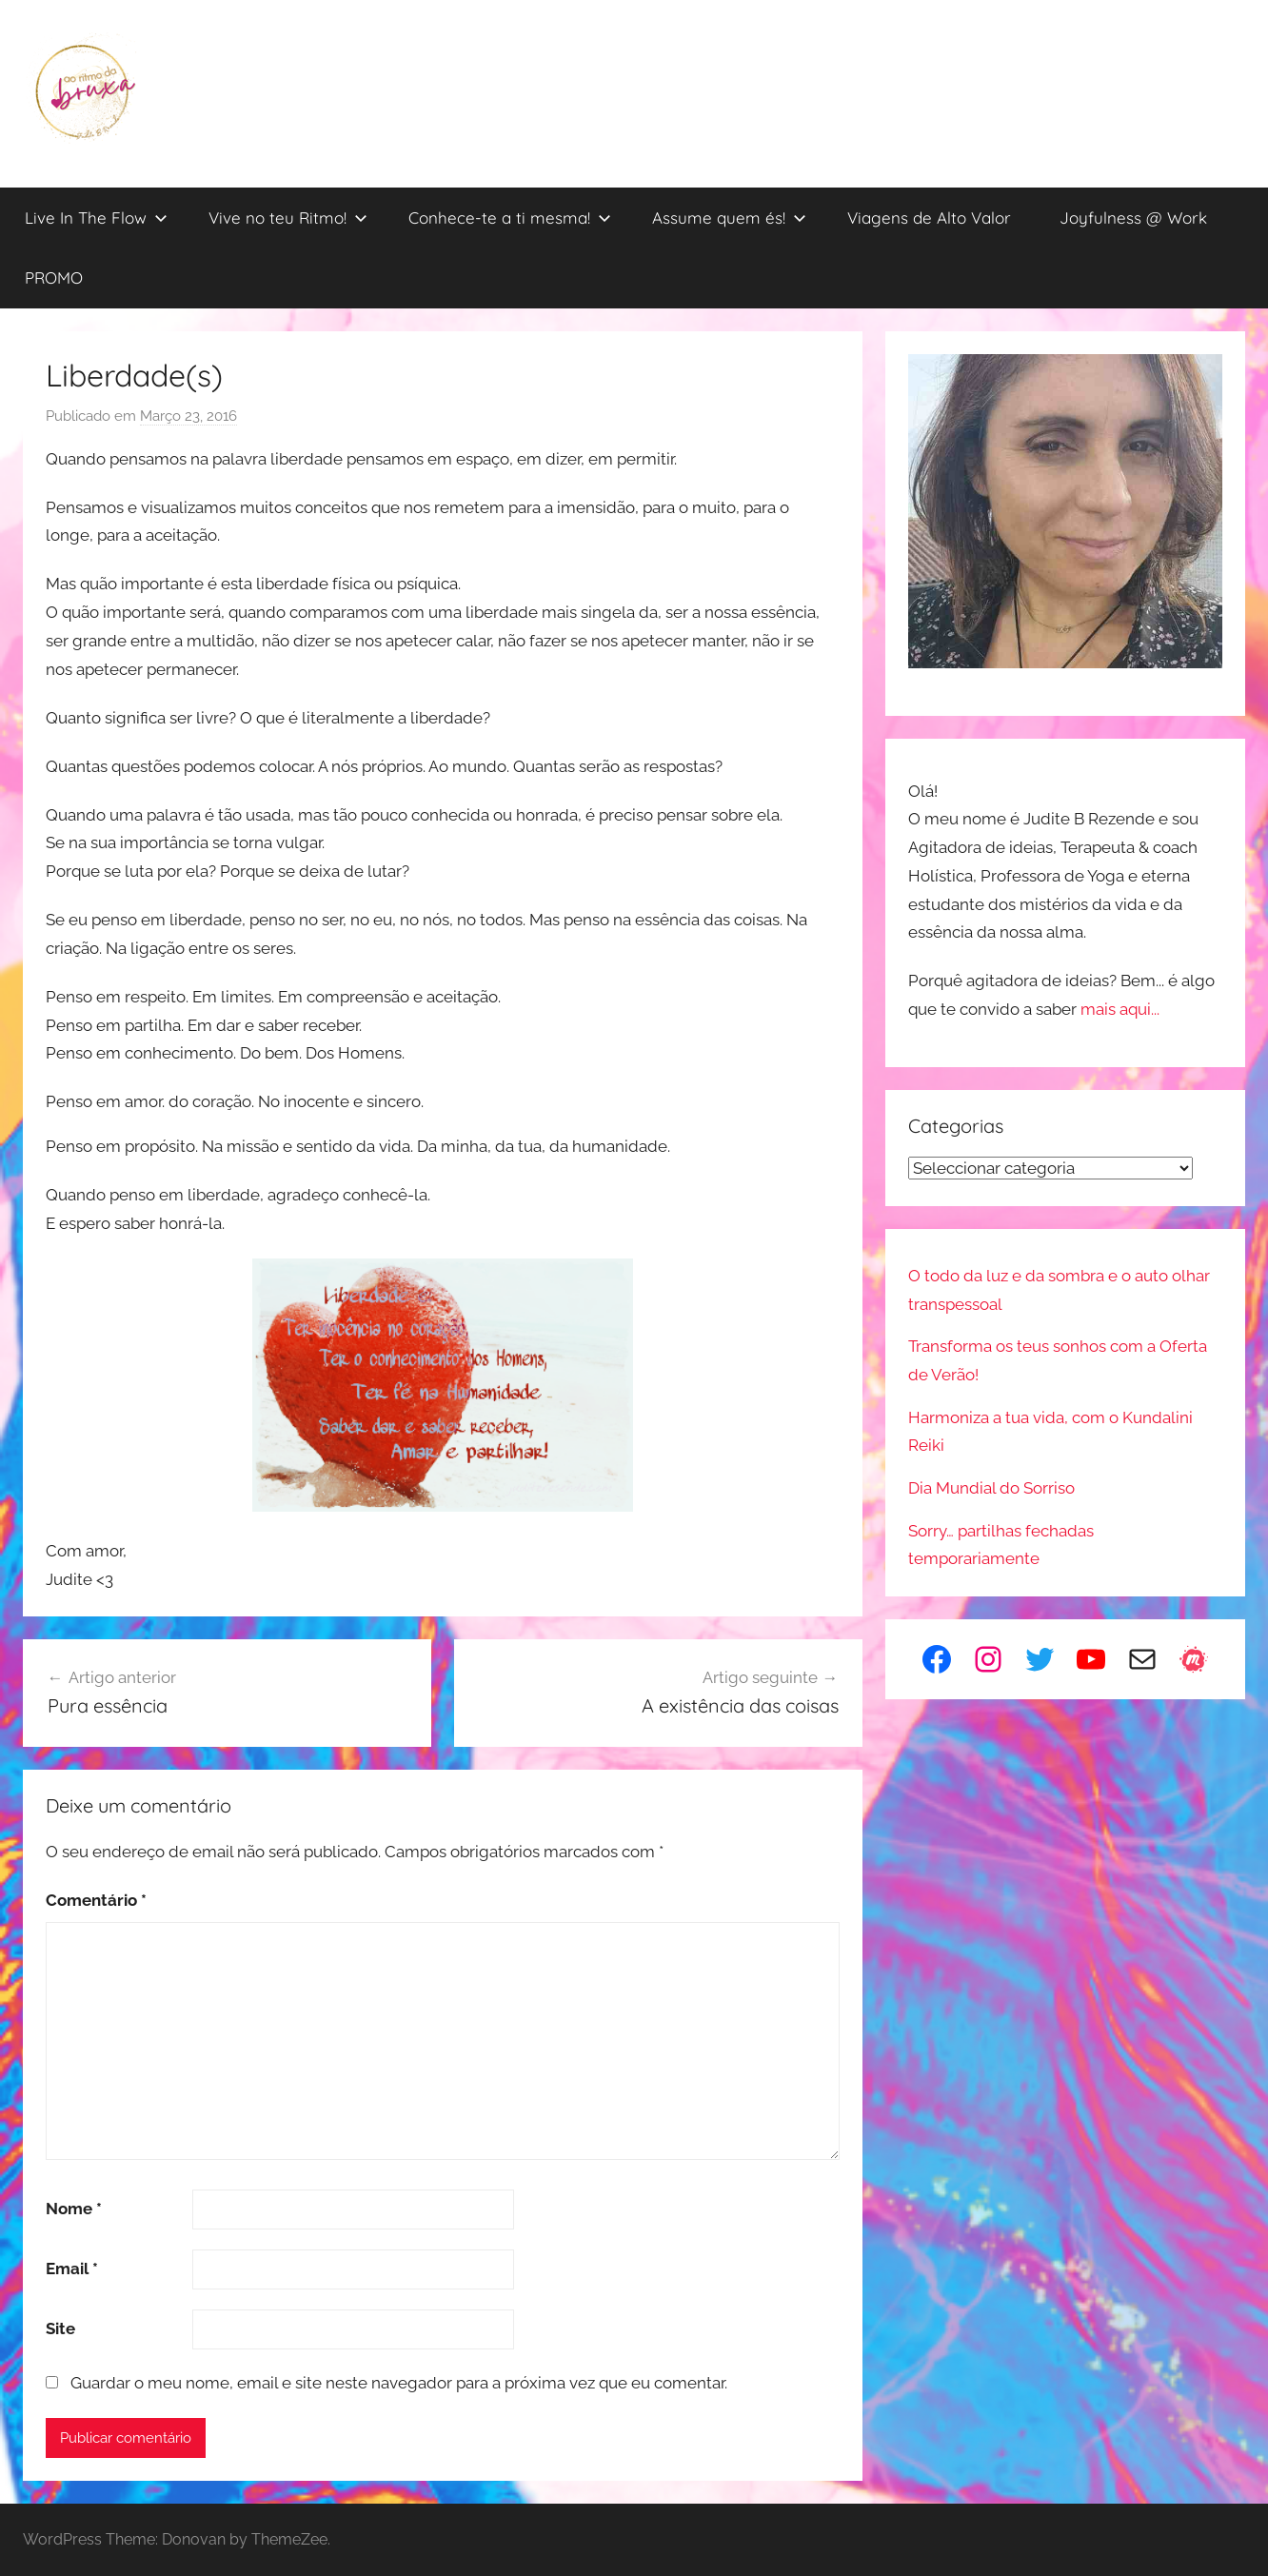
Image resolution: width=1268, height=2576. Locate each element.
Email (72, 2268)
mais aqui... (1119, 1009)
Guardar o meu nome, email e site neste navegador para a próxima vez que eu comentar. (398, 2382)
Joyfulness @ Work (1133, 218)
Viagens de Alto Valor (929, 218)
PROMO (54, 277)
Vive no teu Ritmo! (287, 218)
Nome (74, 2208)
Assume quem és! (729, 218)
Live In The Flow (96, 218)
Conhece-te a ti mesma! (509, 218)
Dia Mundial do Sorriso (991, 1487)
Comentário (96, 1900)
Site (60, 2328)
